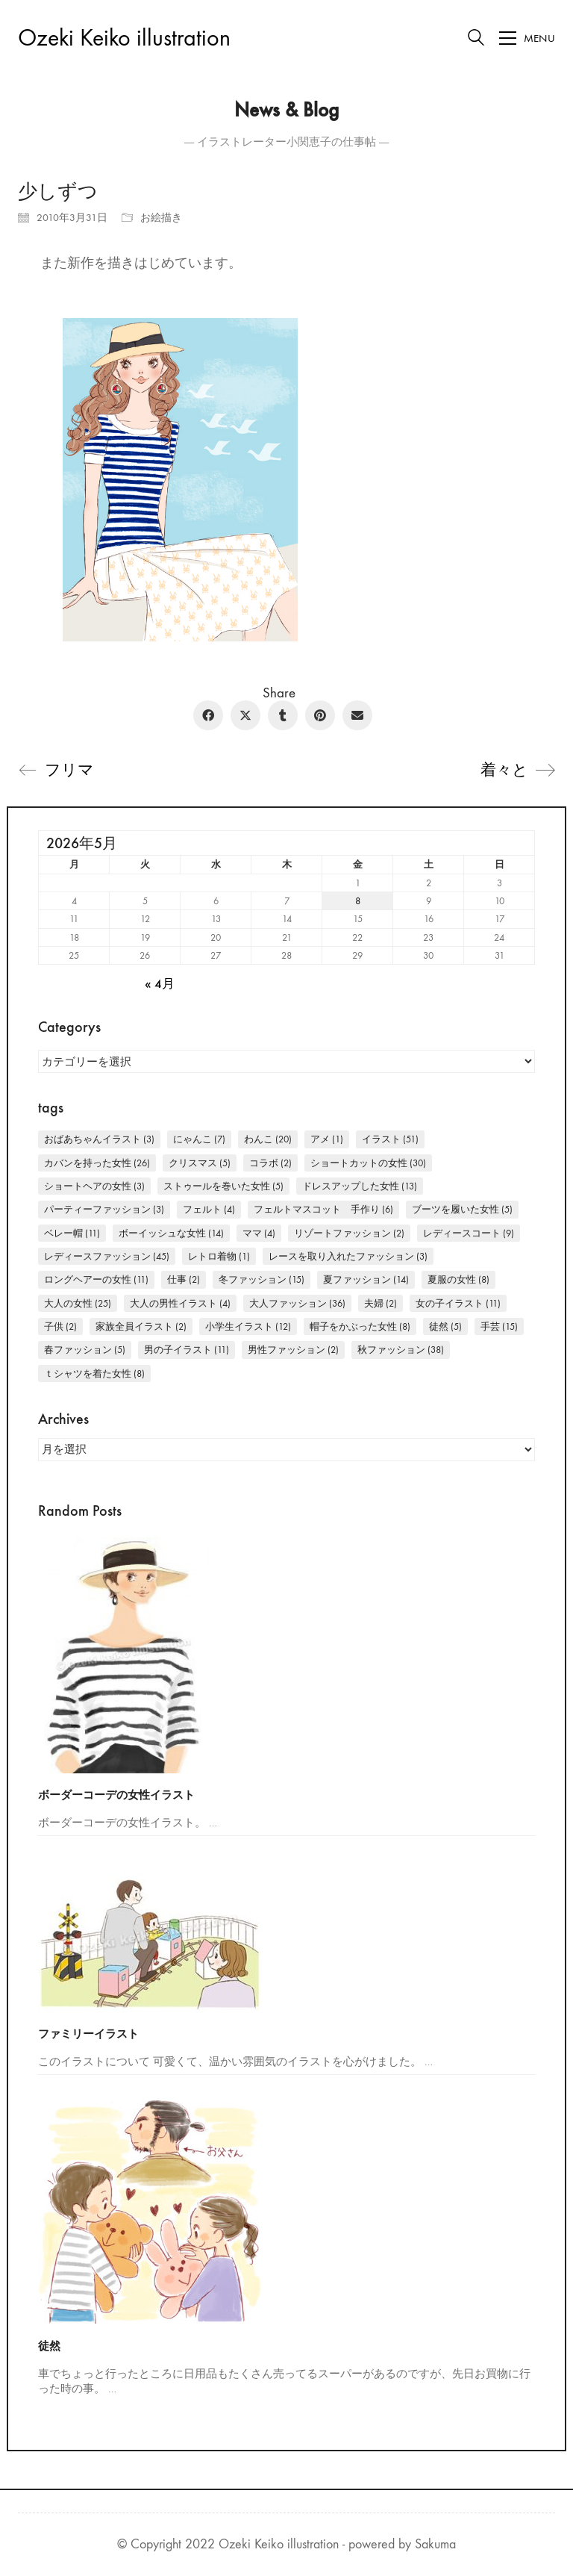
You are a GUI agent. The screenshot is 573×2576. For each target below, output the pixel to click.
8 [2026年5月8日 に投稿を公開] (357, 900)
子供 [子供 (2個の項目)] (60, 1326)
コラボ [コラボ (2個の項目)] (270, 1163)
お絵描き (161, 217)
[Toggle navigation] (527, 38)
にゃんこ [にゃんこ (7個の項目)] (199, 1139)
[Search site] (476, 39)
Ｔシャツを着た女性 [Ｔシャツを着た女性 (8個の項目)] (94, 1373)
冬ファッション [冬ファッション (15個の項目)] (261, 1279)
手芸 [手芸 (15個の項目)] (499, 1326)
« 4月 (160, 984)
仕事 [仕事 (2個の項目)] (183, 1279)
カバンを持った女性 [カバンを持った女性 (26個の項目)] (97, 1163)
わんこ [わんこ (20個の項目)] (268, 1139)
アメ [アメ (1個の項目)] (326, 1139)
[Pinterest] (320, 715)
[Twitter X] (245, 715)
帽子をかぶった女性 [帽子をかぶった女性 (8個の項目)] (360, 1326)
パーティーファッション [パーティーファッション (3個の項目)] (104, 1209)
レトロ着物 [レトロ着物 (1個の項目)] (219, 1256)
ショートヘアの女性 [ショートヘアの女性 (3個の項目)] (94, 1186)
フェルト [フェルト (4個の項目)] (209, 1209)
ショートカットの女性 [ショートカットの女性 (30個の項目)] (368, 1163)
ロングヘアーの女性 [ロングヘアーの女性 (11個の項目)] (96, 1279)
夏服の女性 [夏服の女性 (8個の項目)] (458, 1279)
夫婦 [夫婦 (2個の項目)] (380, 1303)
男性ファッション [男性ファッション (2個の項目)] (293, 1349)
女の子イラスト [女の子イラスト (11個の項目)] (458, 1303)
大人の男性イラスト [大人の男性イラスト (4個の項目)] (180, 1303)
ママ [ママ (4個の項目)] (258, 1233)
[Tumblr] (283, 715)
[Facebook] (208, 715)
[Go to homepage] (124, 38)
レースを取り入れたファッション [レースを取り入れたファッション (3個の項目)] (348, 1256)
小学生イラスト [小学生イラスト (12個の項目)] (248, 1326)
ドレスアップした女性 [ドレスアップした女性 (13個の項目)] (359, 1186)
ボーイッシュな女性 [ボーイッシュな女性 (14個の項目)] (171, 1233)
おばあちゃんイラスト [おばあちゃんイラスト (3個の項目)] (99, 1139)
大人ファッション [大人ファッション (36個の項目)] (297, 1303)
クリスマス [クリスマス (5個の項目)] (200, 1163)
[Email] (357, 715)
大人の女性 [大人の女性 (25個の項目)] (77, 1303)
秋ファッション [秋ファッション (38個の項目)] (400, 1349)
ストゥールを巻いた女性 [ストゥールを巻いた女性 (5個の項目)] (223, 1186)
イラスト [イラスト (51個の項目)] (390, 1139)
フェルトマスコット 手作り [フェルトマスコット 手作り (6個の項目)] (323, 1209)
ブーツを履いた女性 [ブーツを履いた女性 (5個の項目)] (462, 1209)
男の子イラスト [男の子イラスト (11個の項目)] (186, 1349)
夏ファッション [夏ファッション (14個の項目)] (366, 1279)
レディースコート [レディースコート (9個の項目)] (468, 1233)
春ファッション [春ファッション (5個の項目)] (84, 1349)
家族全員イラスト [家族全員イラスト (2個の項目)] (141, 1326)
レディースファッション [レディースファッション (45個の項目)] (106, 1256)
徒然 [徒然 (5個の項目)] (445, 1326)
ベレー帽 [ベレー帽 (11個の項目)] (72, 1233)
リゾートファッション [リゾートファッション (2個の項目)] (349, 1233)
